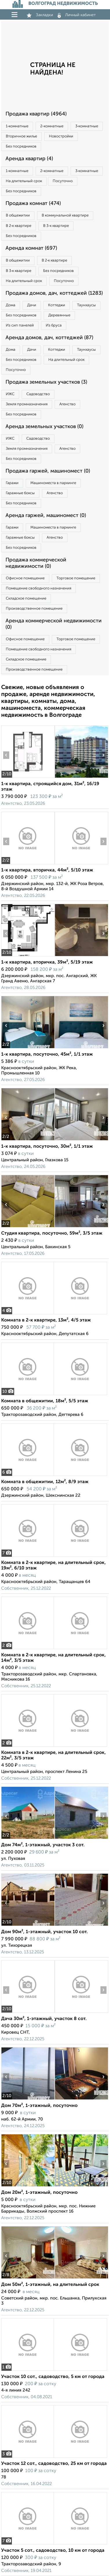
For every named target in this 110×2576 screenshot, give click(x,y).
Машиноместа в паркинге (53, 483)
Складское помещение (26, 598)
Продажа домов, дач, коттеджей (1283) (54, 293)
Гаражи (12, 483)
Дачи (31, 305)
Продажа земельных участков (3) (46, 382)
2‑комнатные (51, 126)
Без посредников (21, 146)
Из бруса (54, 325)
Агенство (67, 404)
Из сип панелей (20, 325)
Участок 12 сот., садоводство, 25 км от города (54, 2463)
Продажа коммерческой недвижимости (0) (36, 563)
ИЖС (10, 394)
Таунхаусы (86, 305)
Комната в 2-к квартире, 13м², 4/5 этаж (46, 1320)
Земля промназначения (26, 404)
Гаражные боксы (20, 493)
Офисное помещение (25, 578)
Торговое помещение (75, 578)
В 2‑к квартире (18, 226)
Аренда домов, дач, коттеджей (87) (49, 337)
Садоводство (38, 394)
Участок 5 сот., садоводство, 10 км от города (52, 2550)
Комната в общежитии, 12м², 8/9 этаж (45, 1482)
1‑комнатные (17, 126)
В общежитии (18, 215)
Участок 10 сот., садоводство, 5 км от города (52, 2377)
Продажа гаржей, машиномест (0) (48, 471)
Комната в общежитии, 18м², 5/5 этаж (44, 1401)
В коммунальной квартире (65, 215)
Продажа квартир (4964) (36, 114)
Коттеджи (56, 305)
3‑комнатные (86, 126)
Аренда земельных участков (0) (44, 426)
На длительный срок (24, 181)
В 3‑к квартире (56, 226)
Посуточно (63, 181)
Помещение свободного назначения (38, 588)
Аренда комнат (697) (31, 248)
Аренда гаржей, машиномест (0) (46, 515)
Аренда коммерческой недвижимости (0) (54, 624)
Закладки (40, 15)
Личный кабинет (77, 15)
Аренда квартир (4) (29, 158)
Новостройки (61, 136)
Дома (10, 305)
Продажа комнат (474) (33, 203)
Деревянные (59, 315)
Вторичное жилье (21, 136)
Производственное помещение (34, 609)
